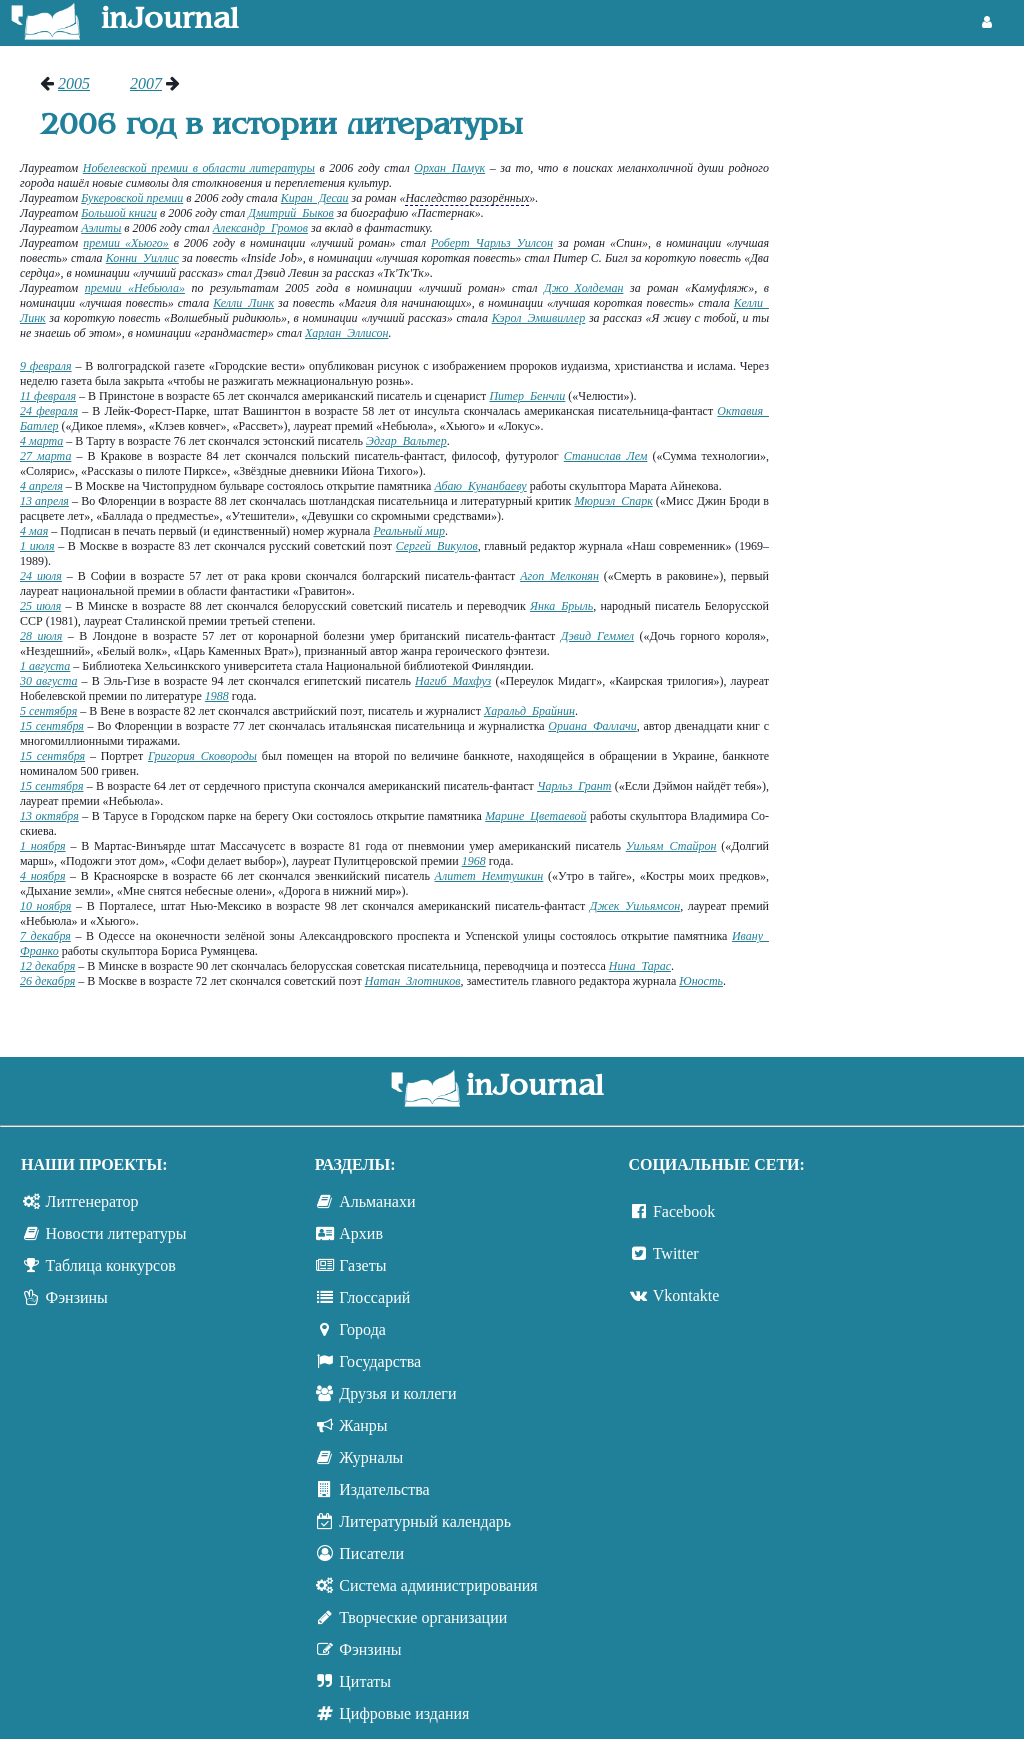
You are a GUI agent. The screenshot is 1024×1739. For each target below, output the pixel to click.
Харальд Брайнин (529, 711)
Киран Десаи (315, 198)
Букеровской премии (132, 198)
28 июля (41, 636)
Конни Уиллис (142, 258)
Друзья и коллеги (397, 1393)
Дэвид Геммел (597, 636)
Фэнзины (77, 1297)
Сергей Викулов (437, 546)
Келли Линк (243, 303)
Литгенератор (92, 1201)
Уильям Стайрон (671, 846)
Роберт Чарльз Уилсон (492, 243)
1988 (217, 696)
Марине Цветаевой (535, 816)
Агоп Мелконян (559, 576)
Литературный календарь (425, 1521)
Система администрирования (438, 1585)
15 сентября (52, 726)
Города (362, 1329)
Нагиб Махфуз (453, 681)
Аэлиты (101, 228)
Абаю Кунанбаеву (480, 486)
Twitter (676, 1253)
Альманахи (377, 1201)
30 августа (48, 681)
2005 (74, 83)
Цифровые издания (404, 1713)
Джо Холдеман (583, 288)
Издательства (384, 1489)
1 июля (37, 546)
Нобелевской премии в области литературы (199, 168)
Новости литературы (116, 1233)
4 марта (41, 441)
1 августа (45, 666)
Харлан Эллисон (346, 333)
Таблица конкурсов (111, 1265)
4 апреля (41, 486)
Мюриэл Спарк (613, 501)
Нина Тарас (640, 966)
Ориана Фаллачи (592, 726)
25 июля (40, 606)
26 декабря (47, 981)
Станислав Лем (606, 456)
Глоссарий (374, 1297)
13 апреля (44, 501)
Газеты (362, 1265)
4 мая (34, 531)
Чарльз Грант (574, 786)
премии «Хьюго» (126, 243)
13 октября (49, 816)
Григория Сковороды (202, 756)
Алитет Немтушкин (489, 876)
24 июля (41, 576)
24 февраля (49, 411)
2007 (146, 83)
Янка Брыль (561, 606)
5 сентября (48, 711)
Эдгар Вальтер (406, 441)
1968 (474, 861)
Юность (701, 981)
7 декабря (45, 936)
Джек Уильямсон (635, 906)
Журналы (371, 1457)
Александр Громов (260, 228)
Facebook (684, 1211)
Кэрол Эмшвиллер (539, 318)
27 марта (45, 456)
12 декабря (47, 966)
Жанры (363, 1425)
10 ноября (45, 906)
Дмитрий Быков (291, 213)
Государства (380, 1361)
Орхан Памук (449, 168)
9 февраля (46, 366)
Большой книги (119, 213)
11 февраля (48, 396)
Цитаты (365, 1681)
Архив (361, 1233)
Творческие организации (423, 1617)
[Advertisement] (906, 375)
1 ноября (43, 846)
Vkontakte (686, 1295)
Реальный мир (409, 531)
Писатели (371, 1553)
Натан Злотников (413, 981)
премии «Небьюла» (135, 288)
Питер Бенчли (527, 396)
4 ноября (42, 876)
